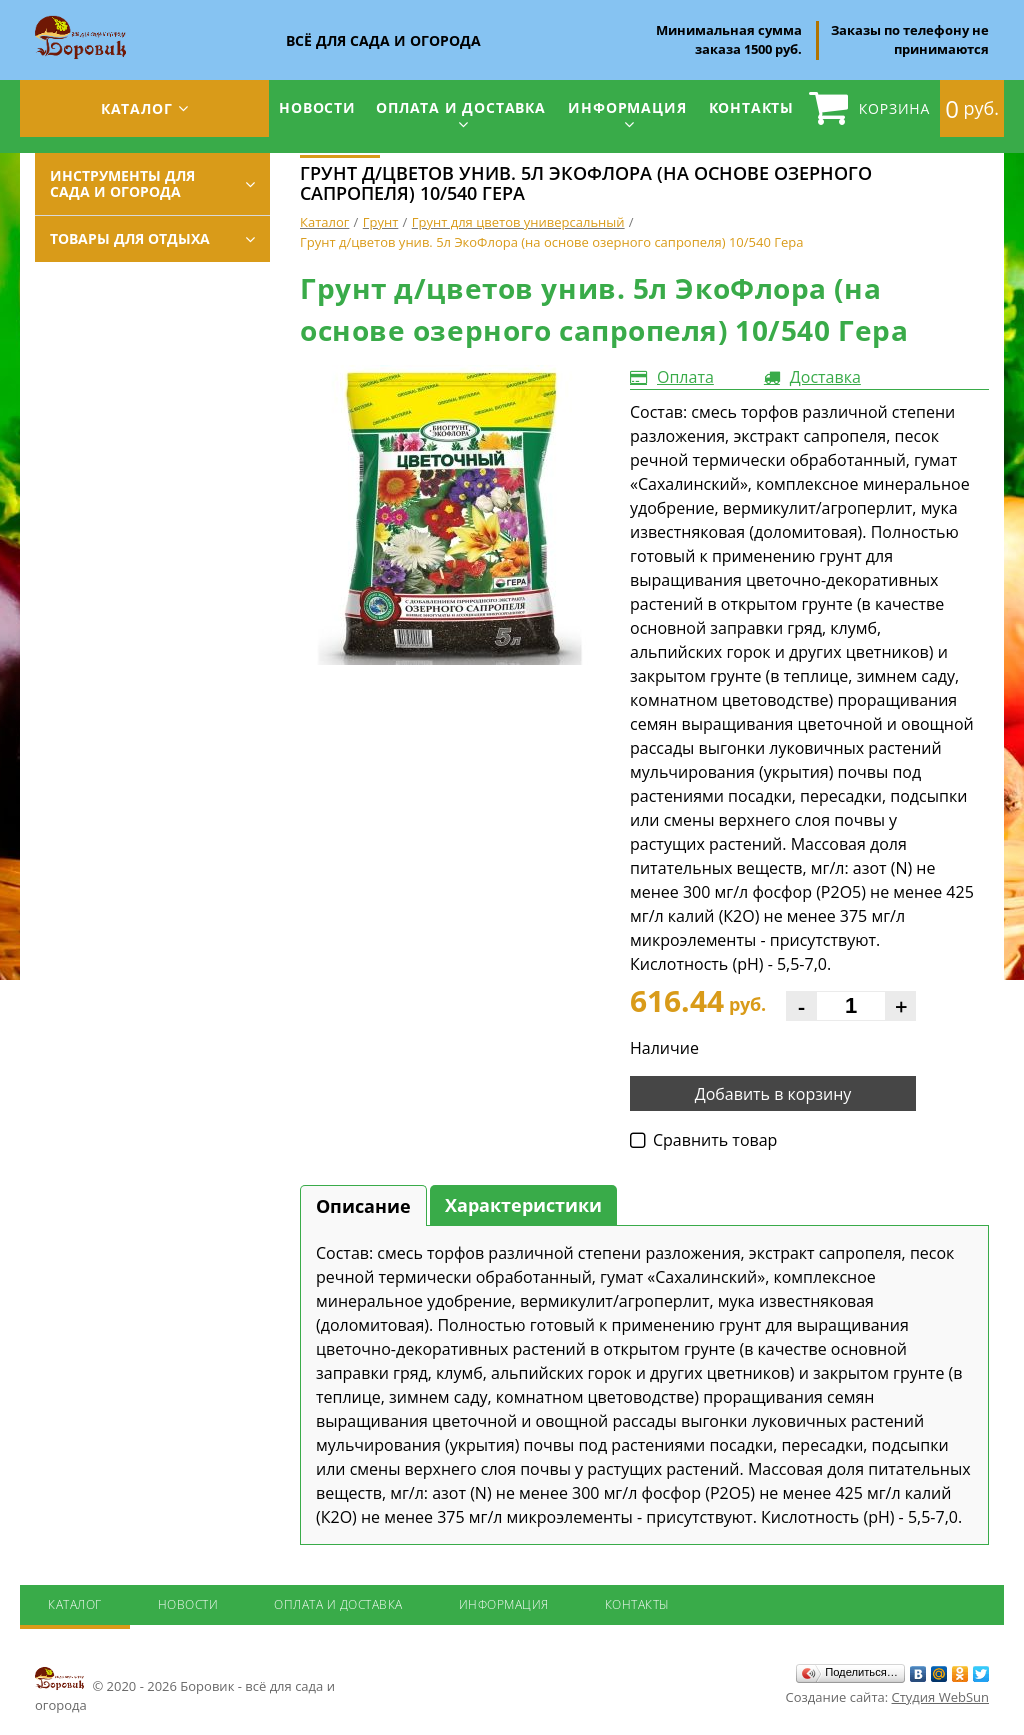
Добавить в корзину (773, 1094)
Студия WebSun (940, 1697)
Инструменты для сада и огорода (122, 183)
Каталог (137, 108)
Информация (627, 107)
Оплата (685, 377)
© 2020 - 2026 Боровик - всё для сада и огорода (185, 1689)
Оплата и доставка (461, 107)
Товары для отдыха (130, 238)
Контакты (751, 107)
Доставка (825, 377)
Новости (317, 107)
